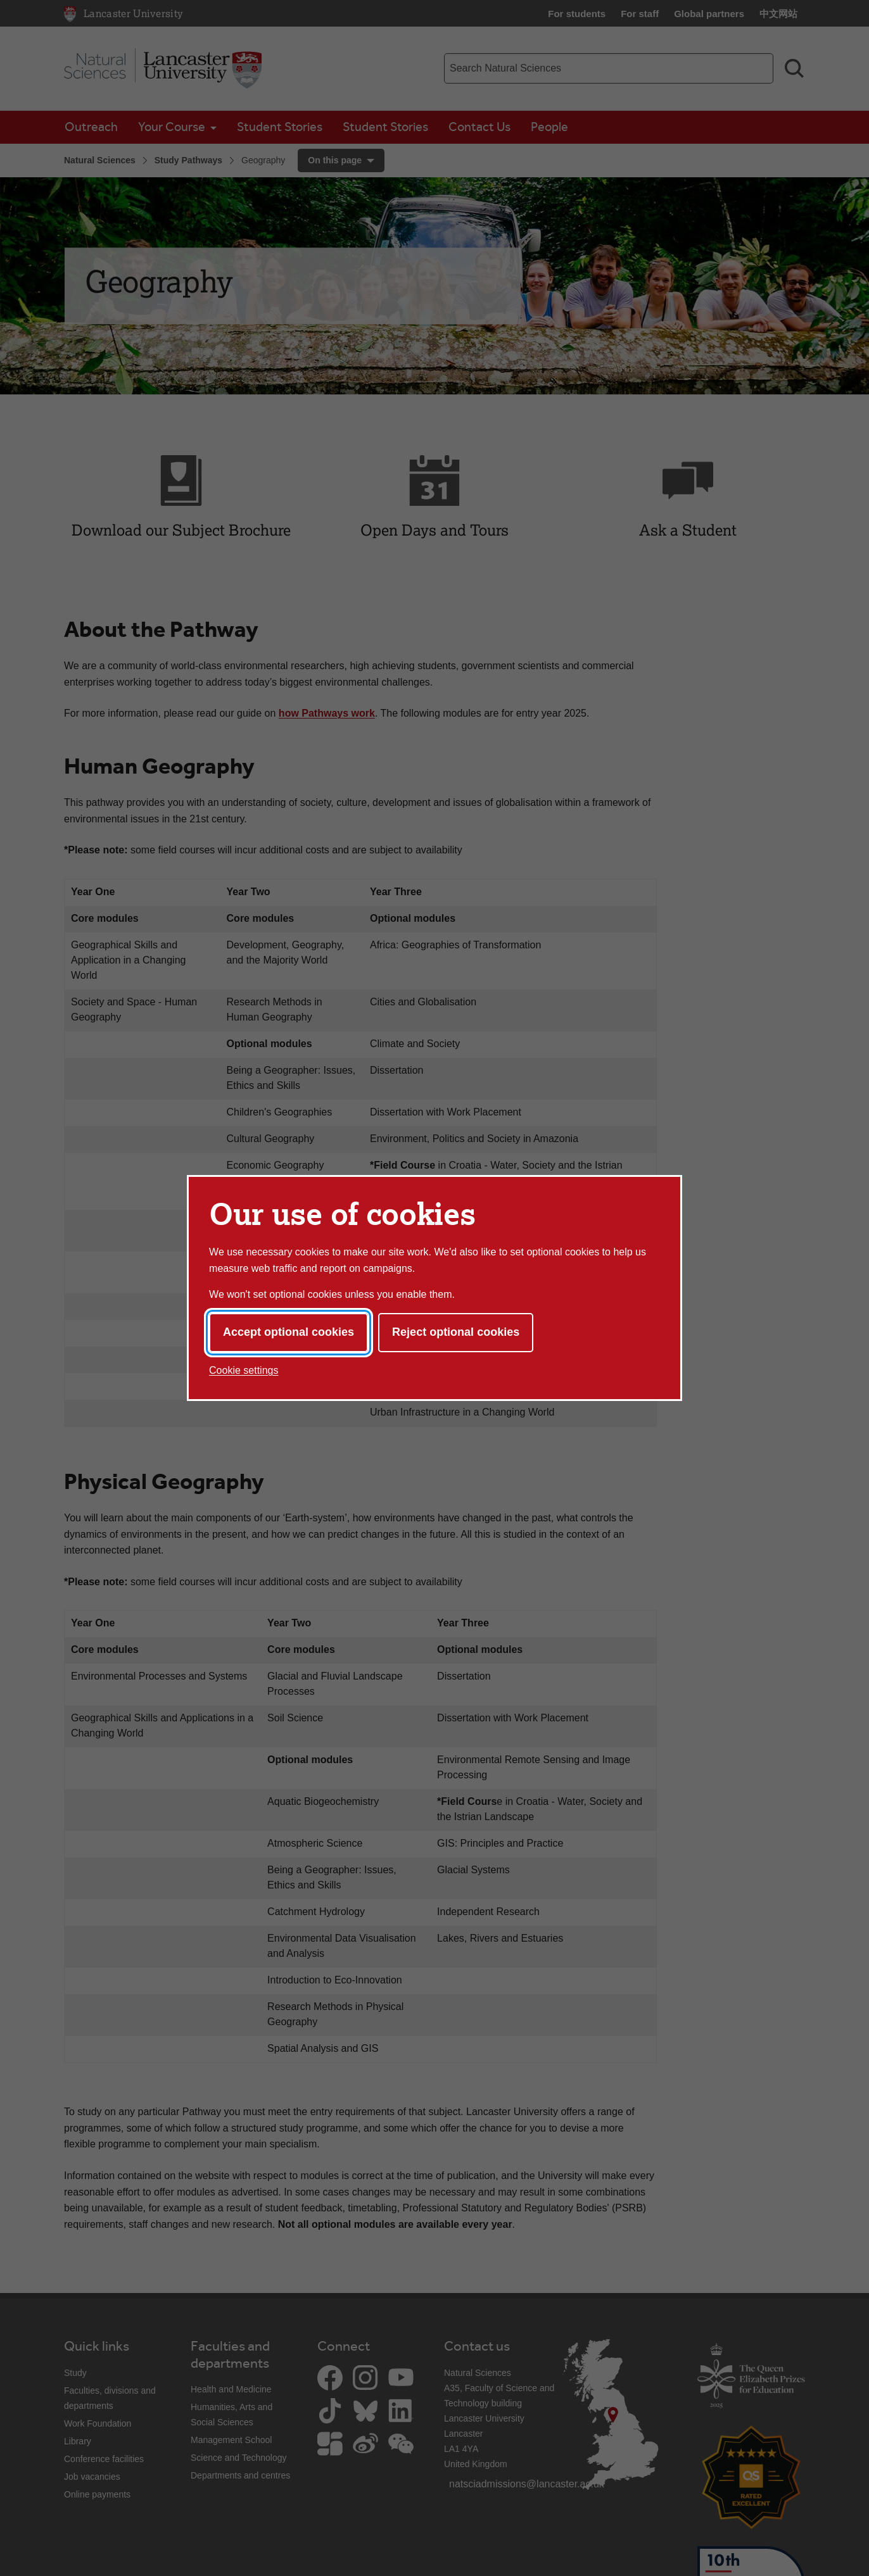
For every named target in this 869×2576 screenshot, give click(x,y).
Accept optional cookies (288, 1332)
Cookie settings (243, 1370)
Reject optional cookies (455, 1332)
